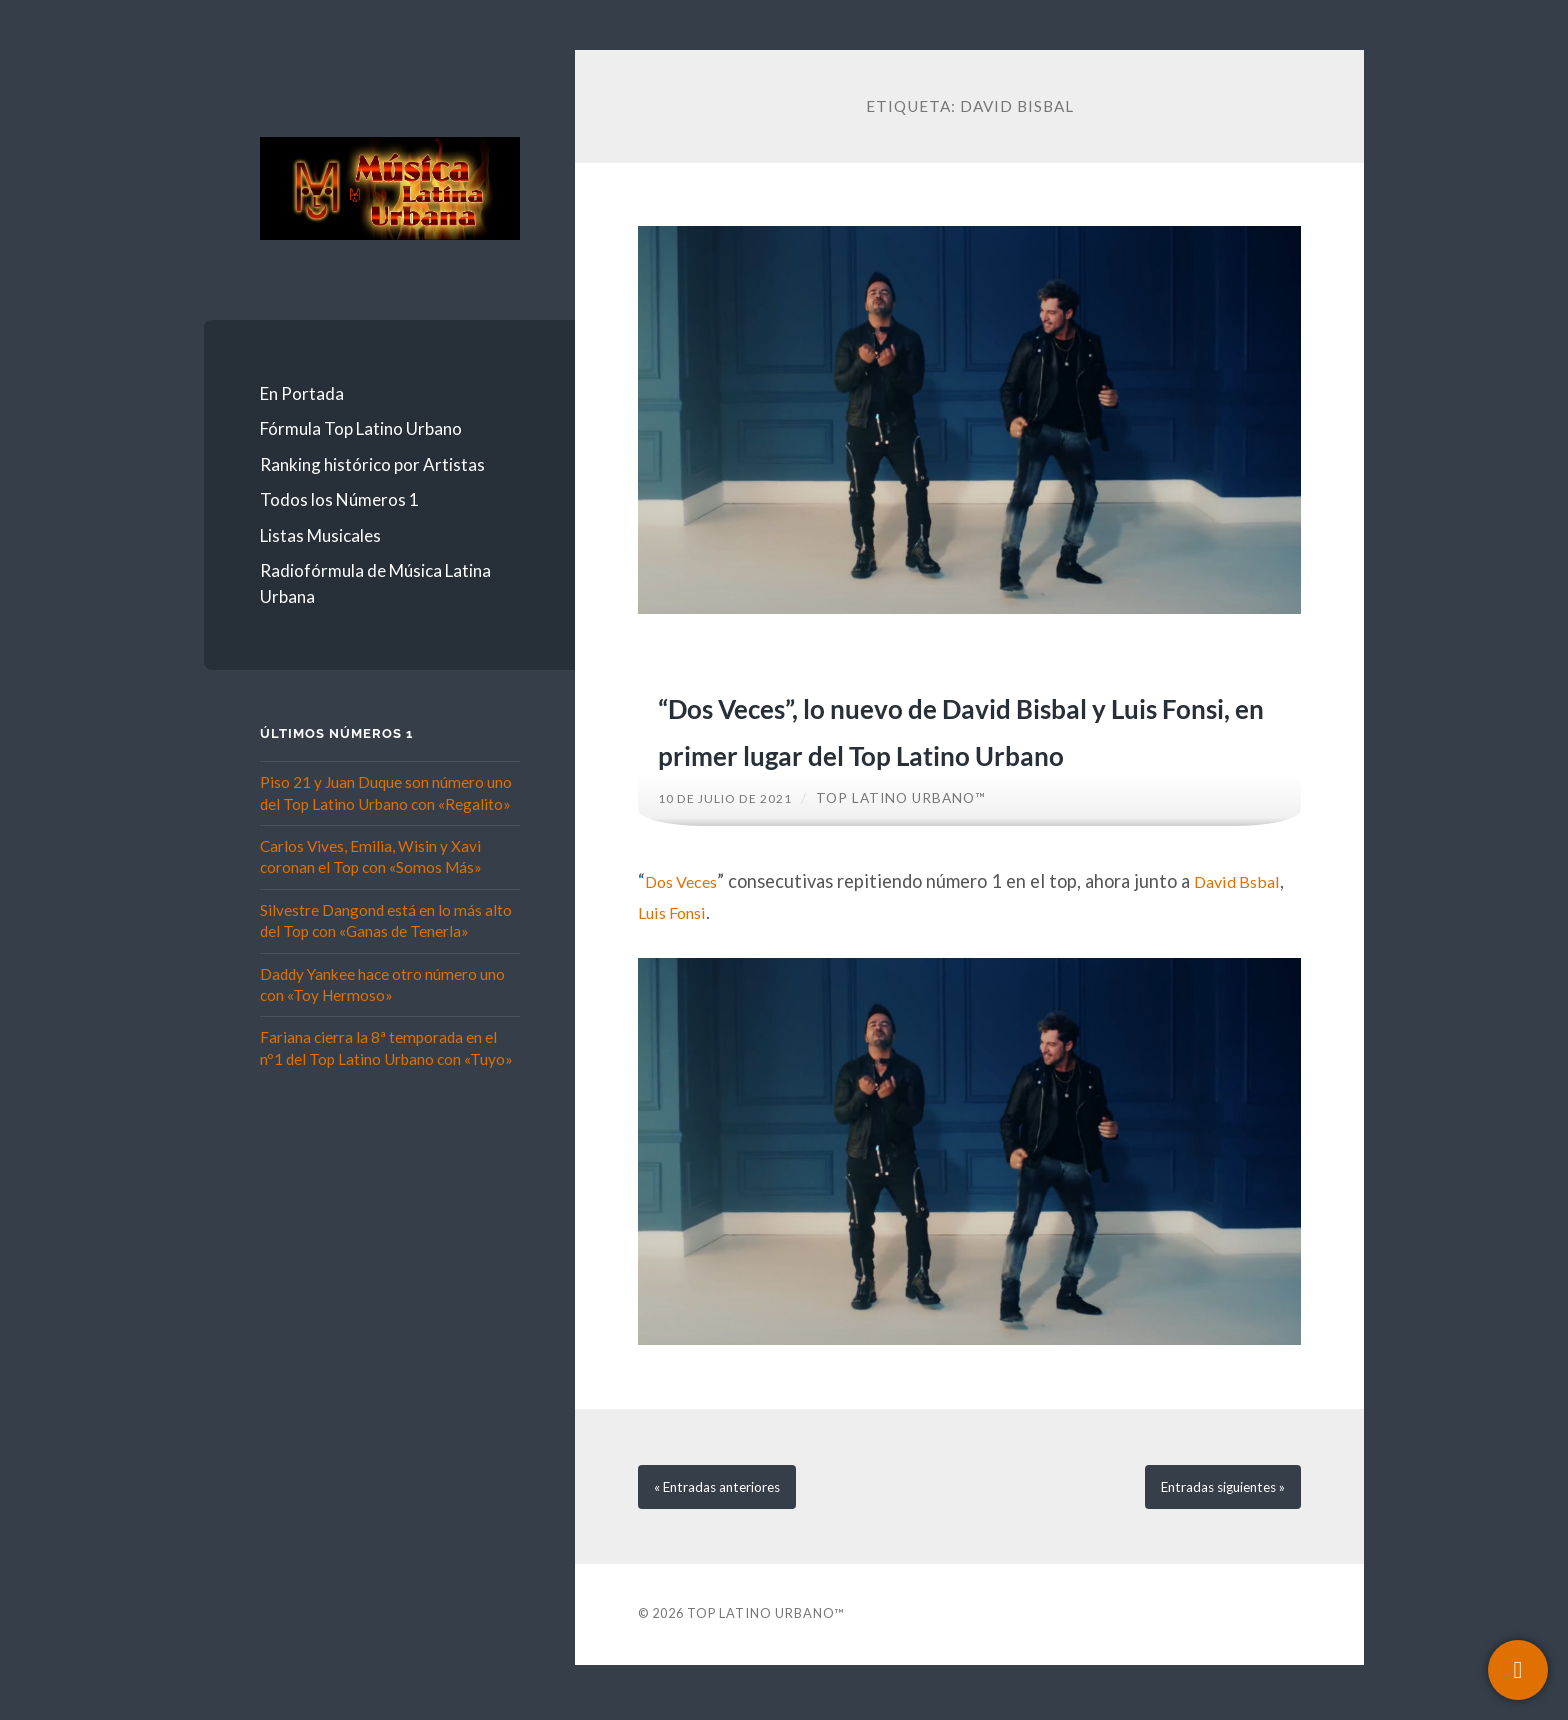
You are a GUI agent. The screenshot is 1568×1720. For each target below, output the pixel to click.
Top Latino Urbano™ (917, 845)
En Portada (302, 393)
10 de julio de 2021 (733, 845)
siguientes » (1209, 1537)
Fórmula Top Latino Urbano (361, 428)
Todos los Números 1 (339, 499)
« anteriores (729, 1537)
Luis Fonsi (730, 959)
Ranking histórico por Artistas (372, 464)
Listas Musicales (320, 535)
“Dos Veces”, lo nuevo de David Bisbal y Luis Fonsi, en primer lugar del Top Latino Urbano (957, 750)
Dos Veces (687, 927)
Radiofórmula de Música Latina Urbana (375, 583)
